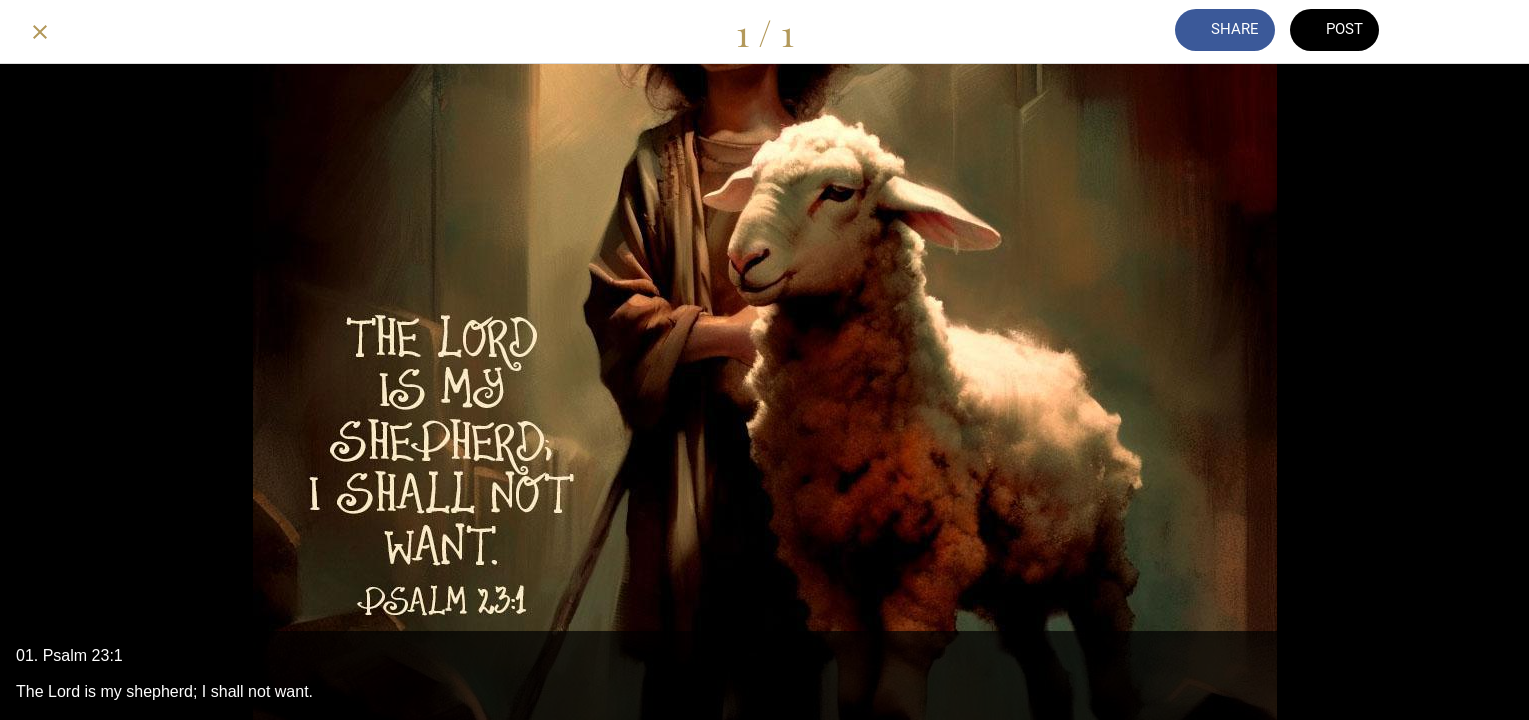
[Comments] (1437, 32)
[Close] (40, 32)
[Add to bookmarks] (1489, 32)
